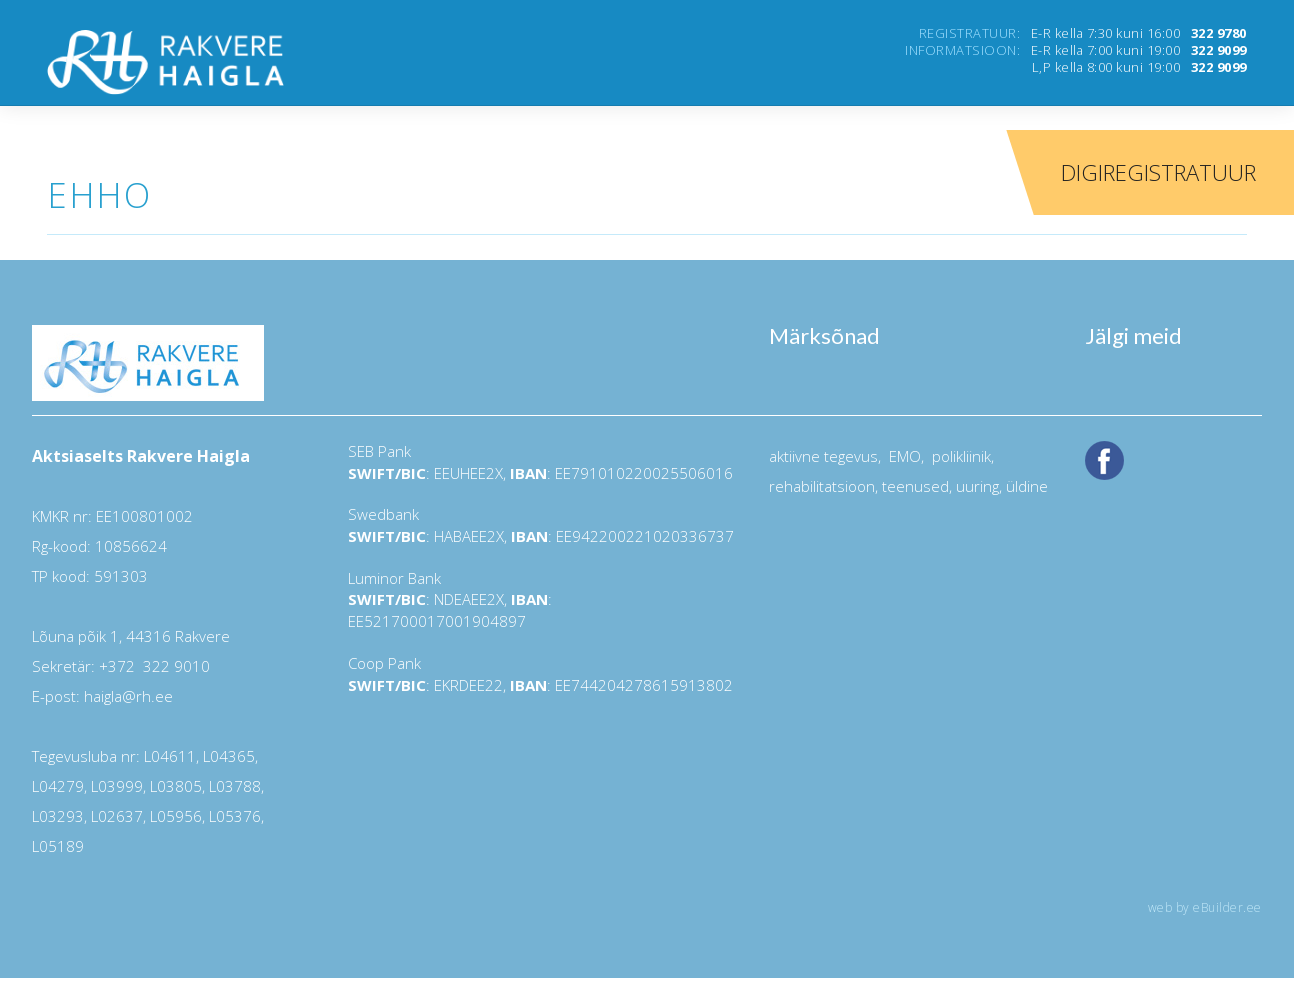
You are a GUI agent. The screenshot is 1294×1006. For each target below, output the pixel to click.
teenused (913, 486)
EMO (903, 456)
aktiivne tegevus (823, 456)
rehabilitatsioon (822, 486)
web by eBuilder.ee (1205, 907)
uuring (977, 486)
